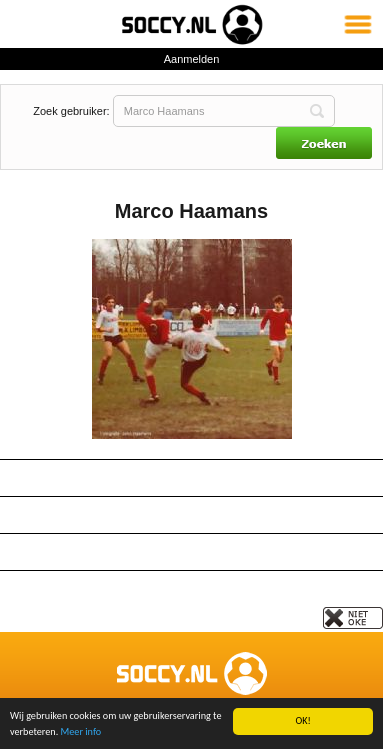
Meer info (81, 731)
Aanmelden (192, 59)
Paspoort (191, 515)
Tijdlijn (191, 589)
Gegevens (191, 478)
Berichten (191, 552)
